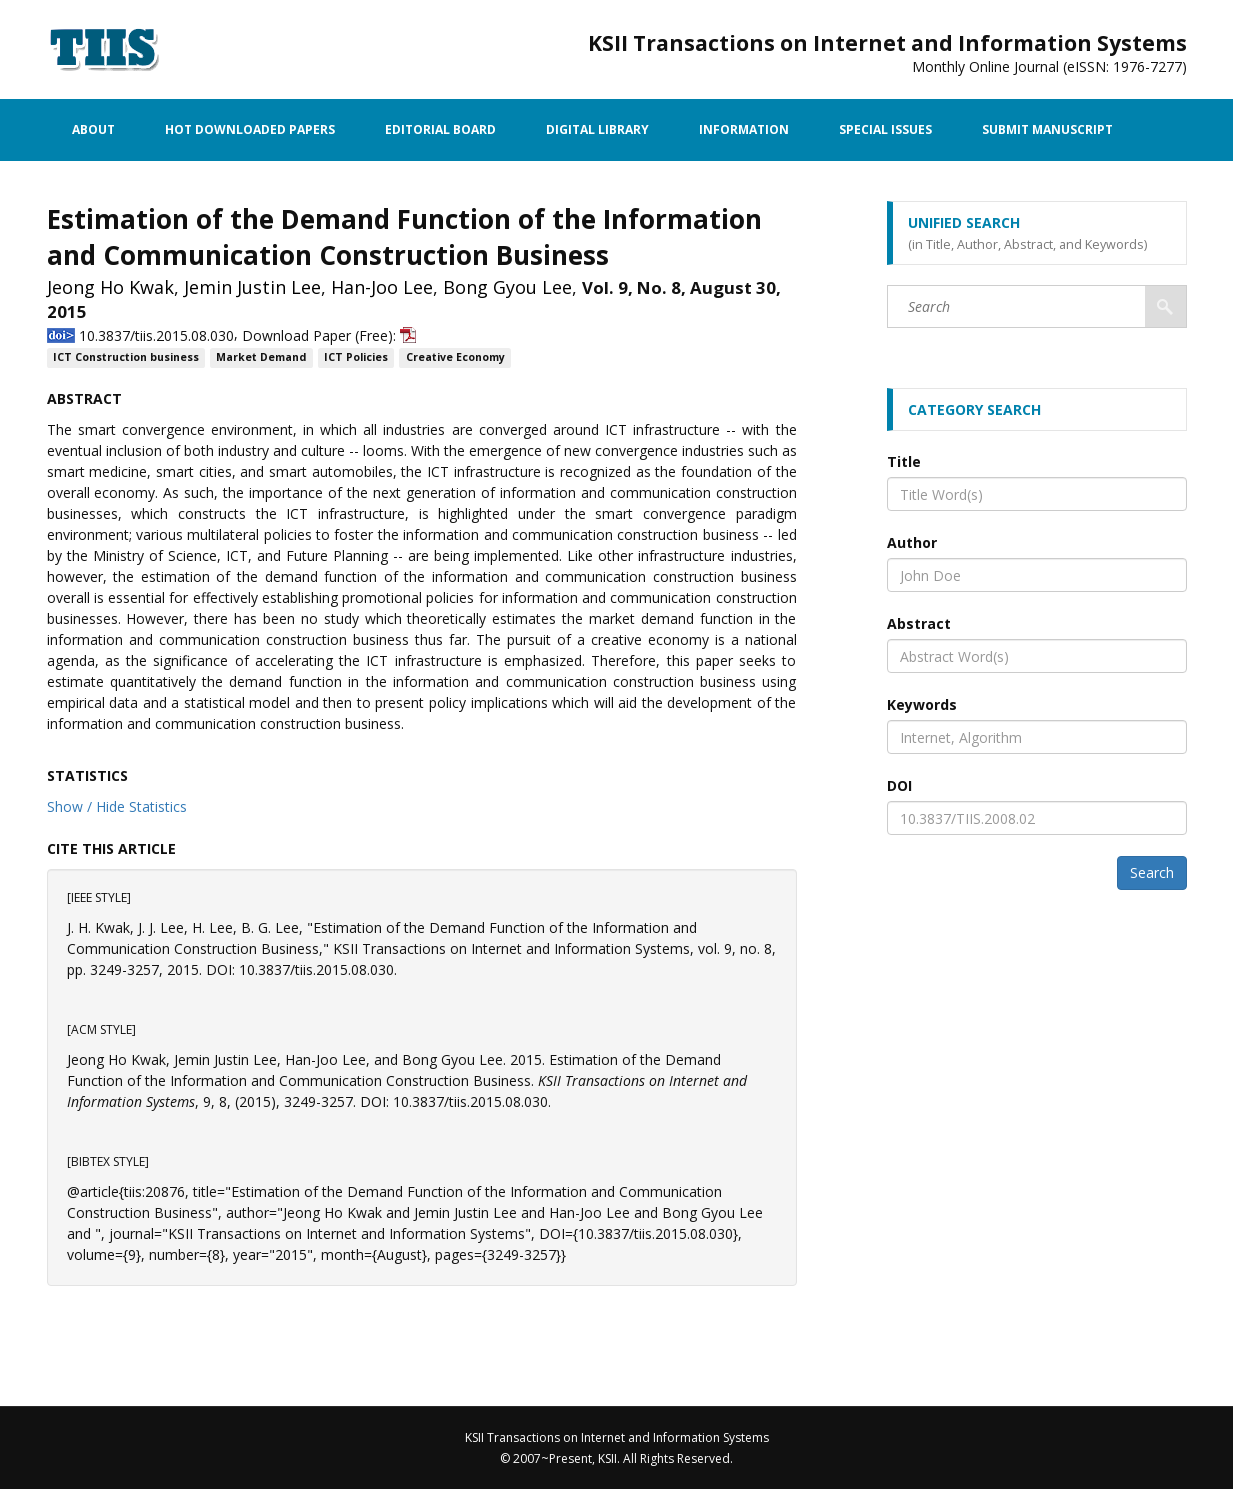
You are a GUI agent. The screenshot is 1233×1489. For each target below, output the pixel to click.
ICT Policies (356, 358)
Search (1152, 872)
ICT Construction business (126, 358)
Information (744, 129)
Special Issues (885, 129)
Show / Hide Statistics (117, 806)
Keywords (922, 704)
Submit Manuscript (1047, 129)
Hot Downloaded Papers (250, 129)
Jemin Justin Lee (252, 287)
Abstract (919, 623)
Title (904, 461)
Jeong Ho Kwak (110, 287)
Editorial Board (440, 129)
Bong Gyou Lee (507, 287)
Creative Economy (455, 358)
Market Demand (261, 358)
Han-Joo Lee (382, 287)
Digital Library (597, 129)
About (93, 129)
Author (912, 542)
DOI (899, 785)
